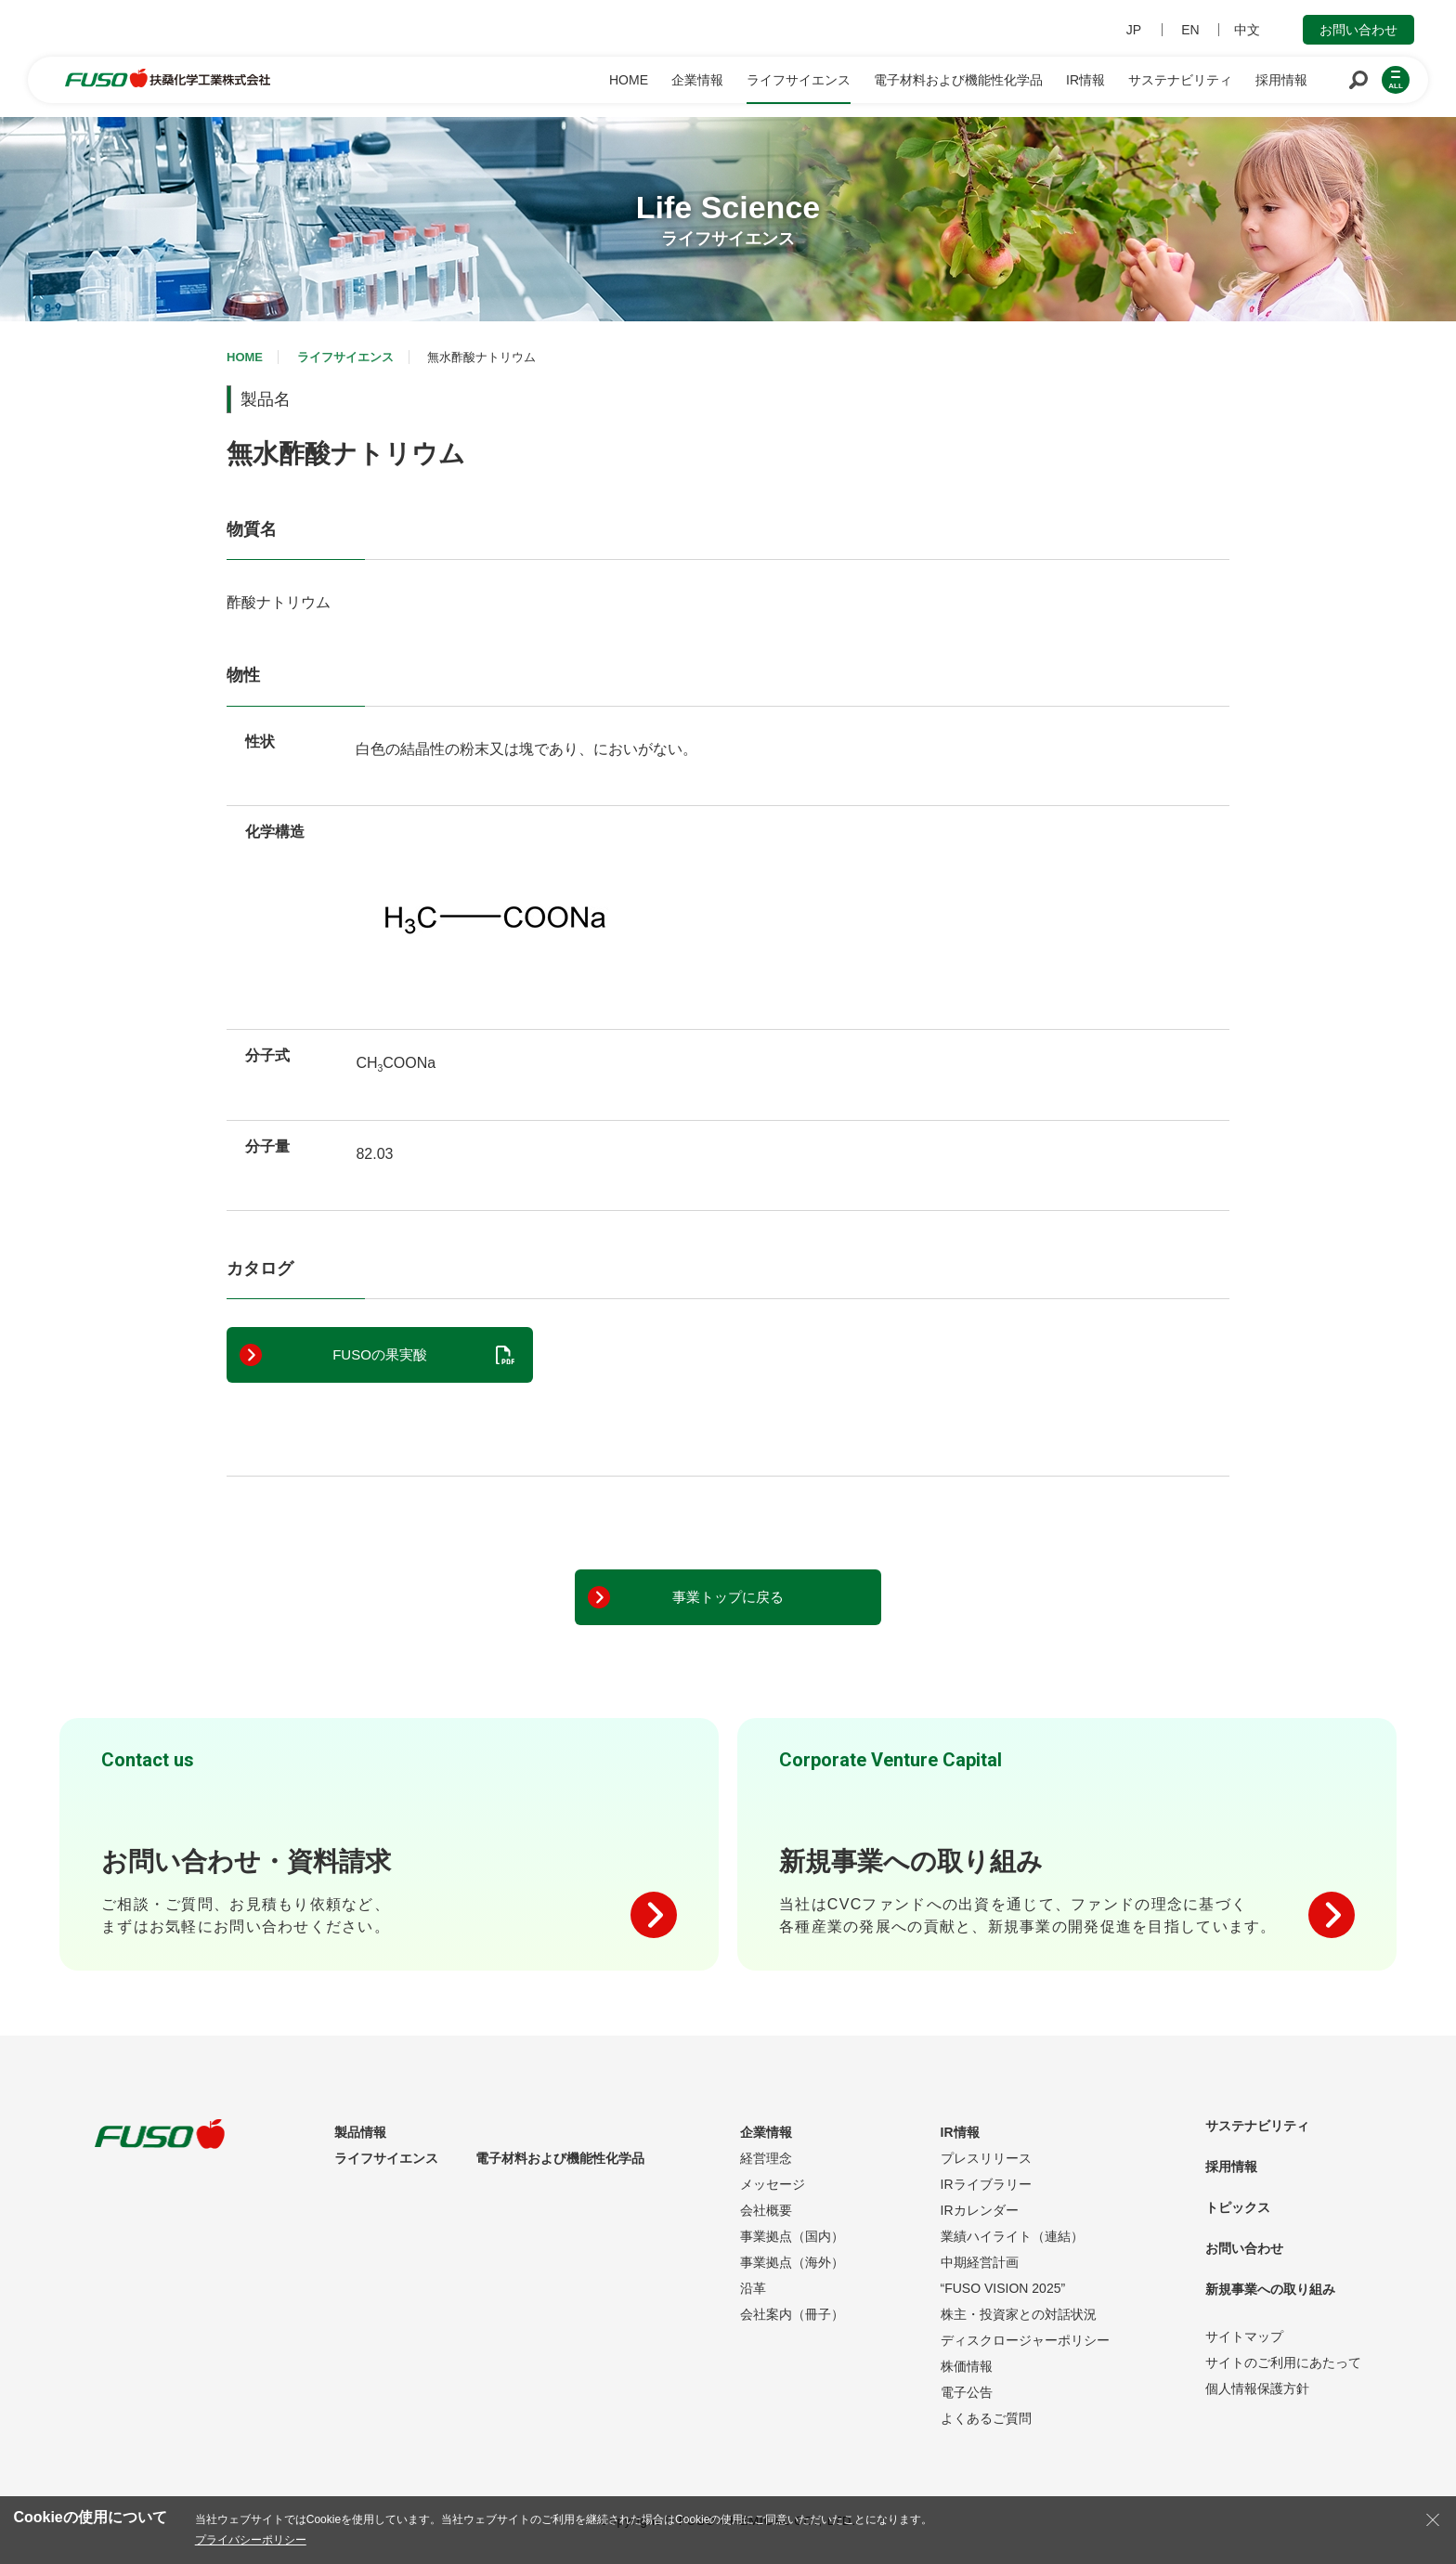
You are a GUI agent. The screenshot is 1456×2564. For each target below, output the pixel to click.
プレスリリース (986, 2158)
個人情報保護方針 (1257, 2388)
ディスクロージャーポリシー (1025, 2340)
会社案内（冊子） (792, 2314)
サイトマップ (1244, 2336)
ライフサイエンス (345, 357)
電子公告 (967, 2392)
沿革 (753, 2288)
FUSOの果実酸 (379, 1354)
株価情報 (967, 2366)
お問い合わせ (1359, 29)
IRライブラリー (986, 2184)
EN (1190, 29)
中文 (1247, 29)
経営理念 (766, 2158)
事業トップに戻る (728, 1597)
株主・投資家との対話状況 (1019, 2314)
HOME (245, 357)
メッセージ (772, 2184)
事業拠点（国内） (792, 2236)
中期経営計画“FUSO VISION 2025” (1003, 2275)
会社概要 (766, 2210)
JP (1133, 29)
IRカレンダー (980, 2210)
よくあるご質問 (986, 2418)
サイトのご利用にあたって (1283, 2362)
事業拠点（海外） (792, 2262)
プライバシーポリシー (250, 2539)
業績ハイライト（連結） (1012, 2236)
